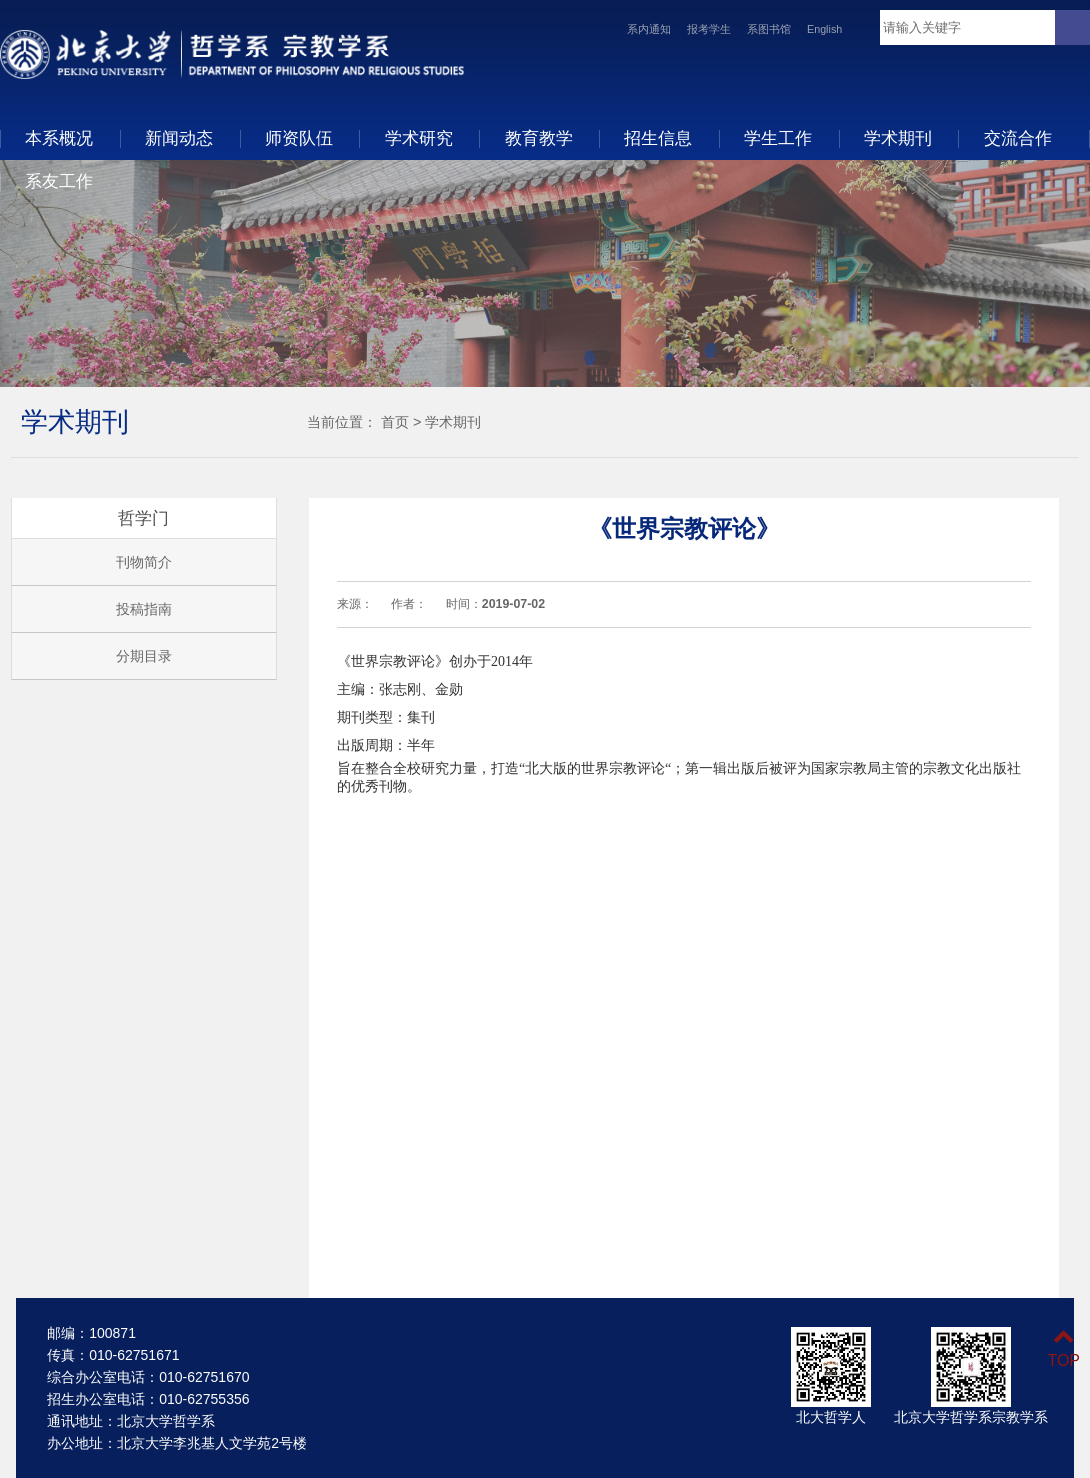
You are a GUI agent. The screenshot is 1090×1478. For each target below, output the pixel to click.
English (824, 29)
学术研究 (419, 138)
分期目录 (144, 656)
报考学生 (709, 29)
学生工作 (778, 138)
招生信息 (658, 138)
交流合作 (1018, 138)
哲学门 (143, 518)
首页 (395, 422)
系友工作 (59, 181)
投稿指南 (144, 609)
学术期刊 (898, 138)
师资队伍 (299, 138)
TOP (1063, 1348)
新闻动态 (179, 138)
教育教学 (539, 138)
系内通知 (649, 29)
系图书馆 (769, 29)
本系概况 (59, 138)
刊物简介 (144, 562)
